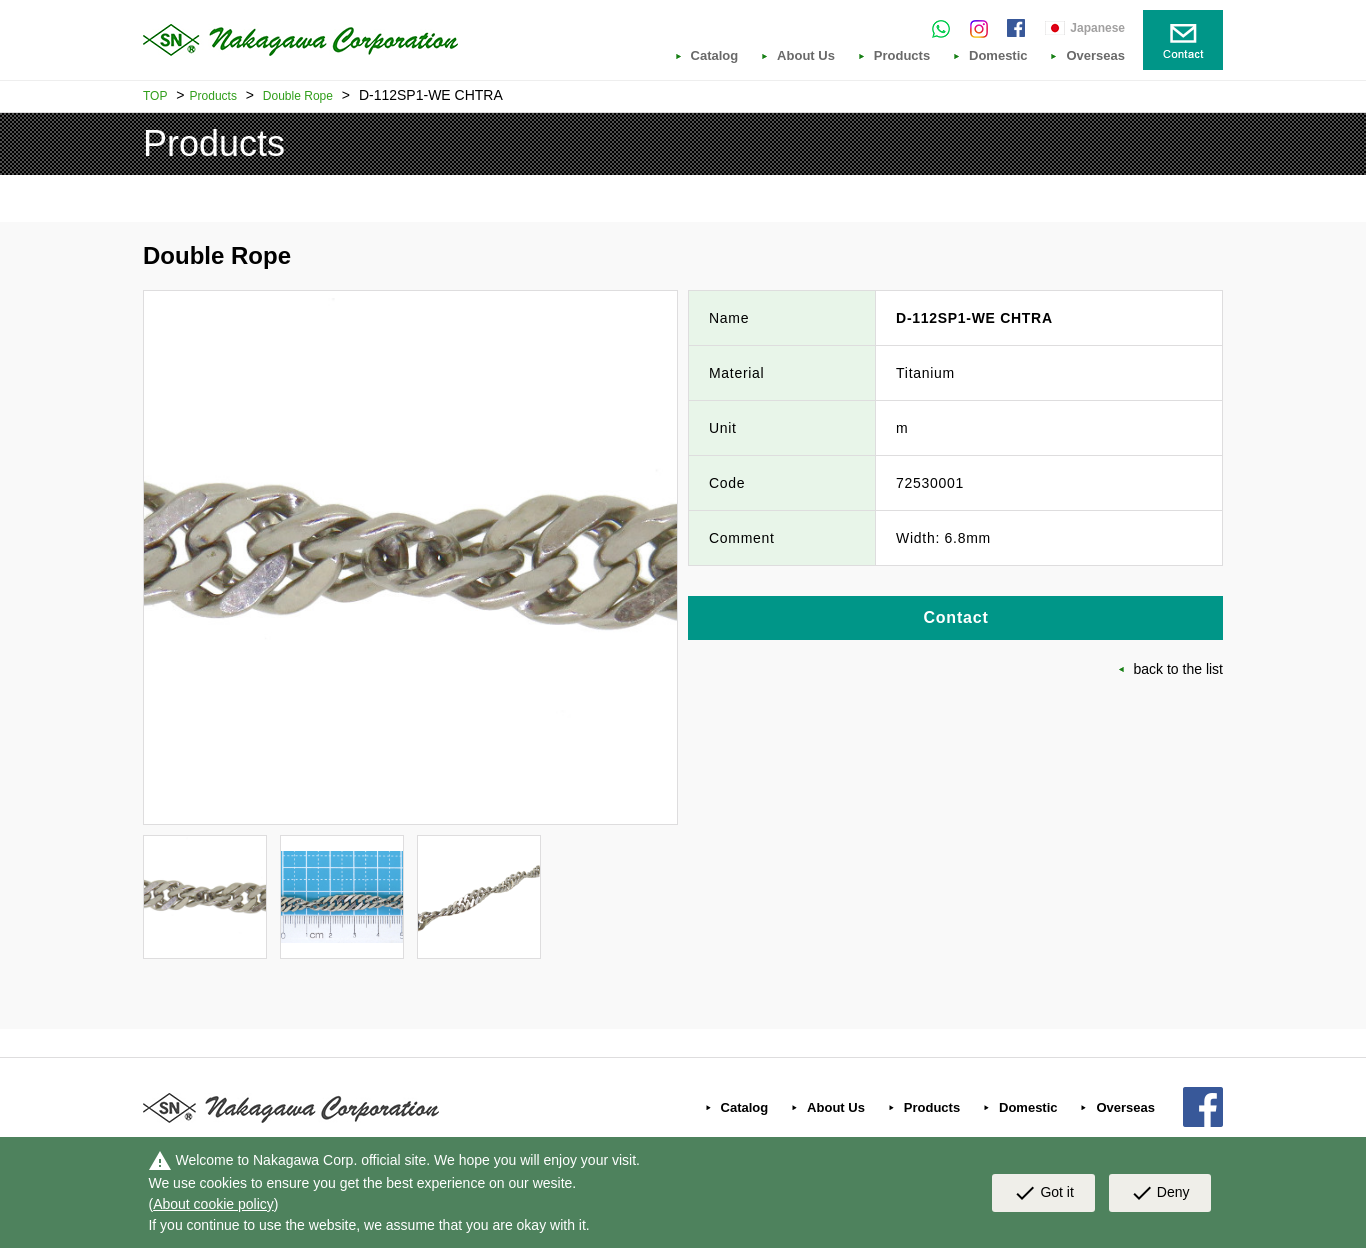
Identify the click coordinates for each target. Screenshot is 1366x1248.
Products (902, 56)
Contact (955, 617)
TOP (155, 96)
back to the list (1179, 669)
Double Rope (298, 96)
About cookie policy (213, 1204)
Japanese (1097, 28)
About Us (806, 56)
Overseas (1095, 56)
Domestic (998, 56)
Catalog (715, 56)
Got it (1043, 1193)
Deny (1160, 1193)
